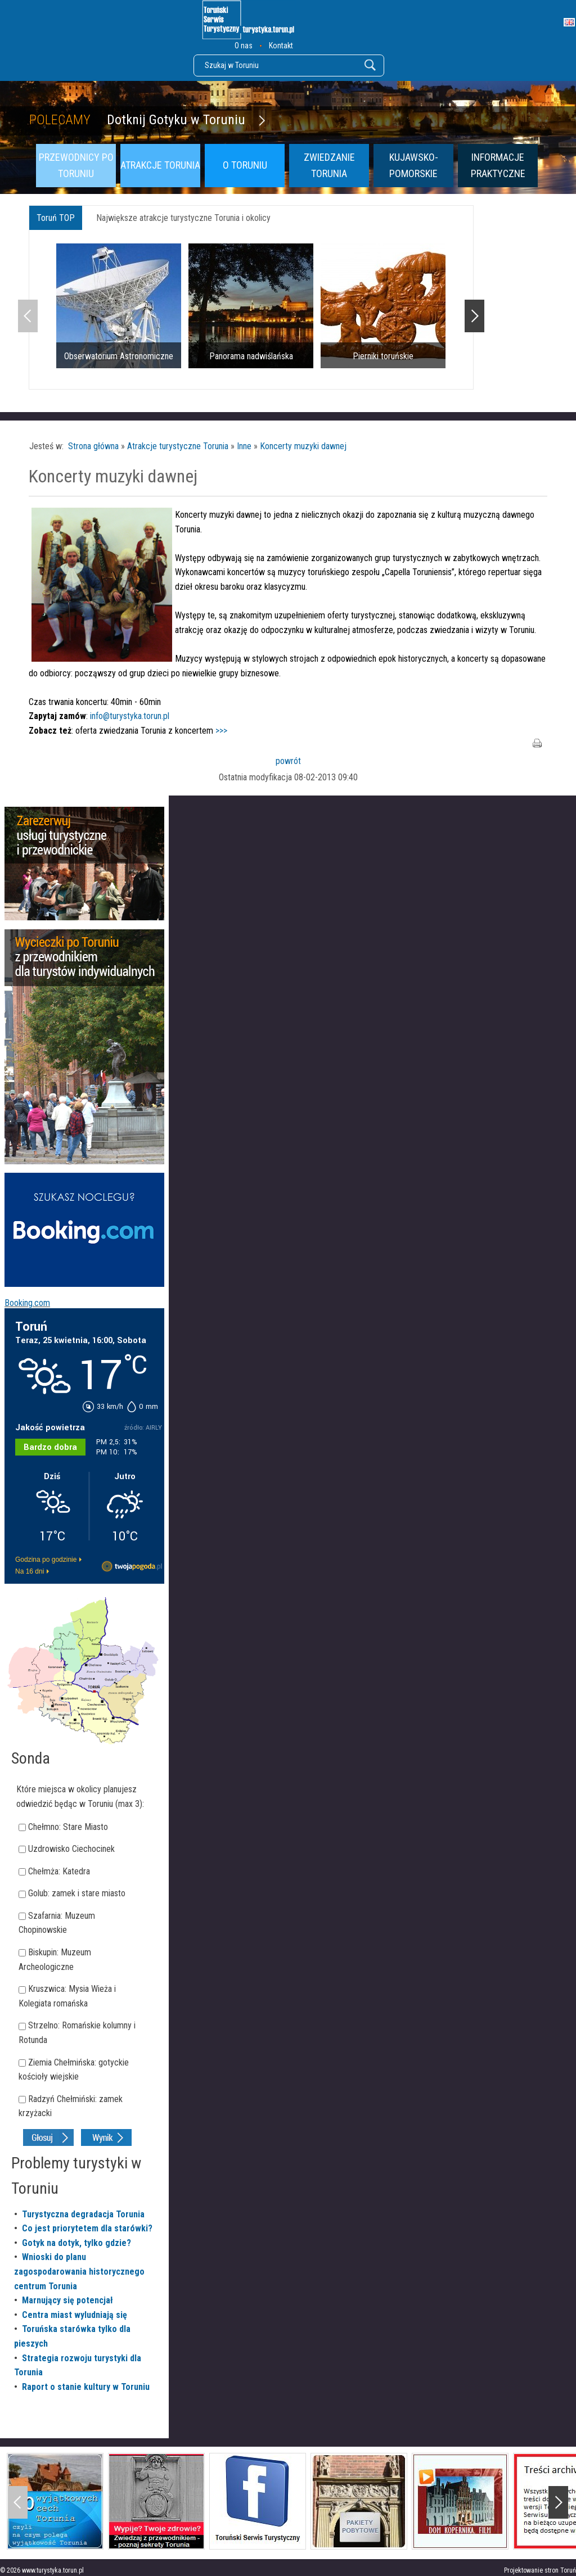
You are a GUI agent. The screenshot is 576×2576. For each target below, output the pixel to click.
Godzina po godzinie (45, 1559)
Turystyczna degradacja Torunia (83, 2214)
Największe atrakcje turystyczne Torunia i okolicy (183, 218)
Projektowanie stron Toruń (540, 2570)
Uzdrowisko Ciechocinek (71, 1848)
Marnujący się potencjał (67, 2300)
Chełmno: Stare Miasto (68, 1827)
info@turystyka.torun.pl (129, 716)
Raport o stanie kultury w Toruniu (86, 2386)
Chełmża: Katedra (59, 1871)
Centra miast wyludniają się (74, 2315)
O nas (244, 45)
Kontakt (281, 45)
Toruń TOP (56, 218)
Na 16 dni (29, 1571)
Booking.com (27, 1303)
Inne (244, 446)
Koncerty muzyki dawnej (303, 446)
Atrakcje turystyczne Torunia (177, 446)
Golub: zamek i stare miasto (76, 1893)
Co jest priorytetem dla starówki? (87, 2228)
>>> (221, 730)
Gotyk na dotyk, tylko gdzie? (76, 2243)
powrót (288, 761)
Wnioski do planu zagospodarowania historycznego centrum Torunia (79, 2271)
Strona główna (93, 446)
